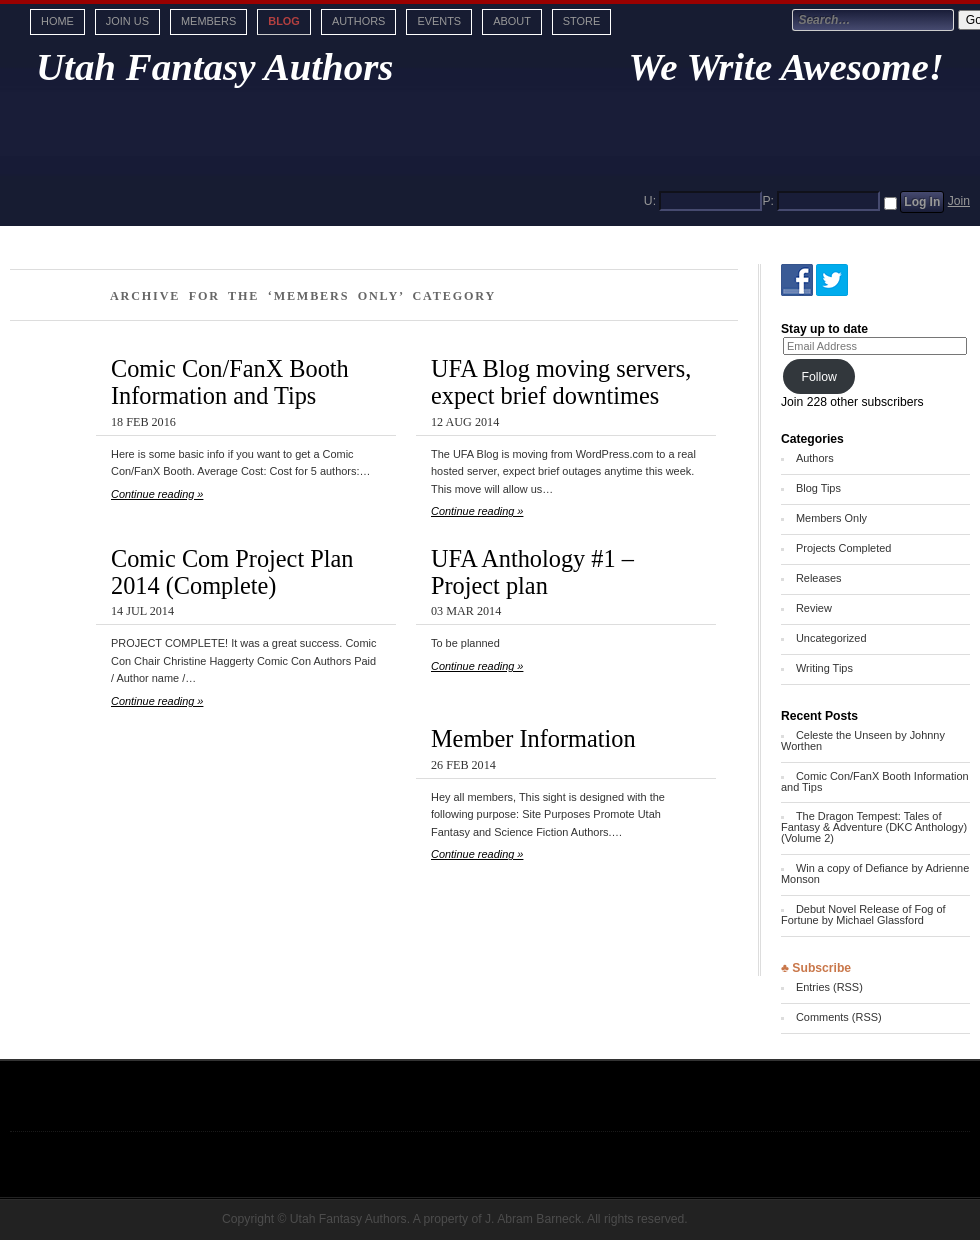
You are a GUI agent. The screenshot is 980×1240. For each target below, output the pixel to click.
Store (581, 21)
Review (814, 608)
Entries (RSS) (829, 987)
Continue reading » (157, 494)
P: (768, 201)
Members (208, 21)
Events (439, 21)
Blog (284, 21)
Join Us (127, 21)
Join (959, 201)
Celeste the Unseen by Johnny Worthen (863, 740)
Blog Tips (818, 488)
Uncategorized (831, 638)
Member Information (533, 738)
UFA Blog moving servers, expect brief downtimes (561, 382)
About (512, 21)
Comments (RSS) (839, 1017)
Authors (358, 21)
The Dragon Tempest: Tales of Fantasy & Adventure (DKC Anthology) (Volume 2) (874, 827)
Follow (819, 377)
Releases (819, 578)
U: (650, 201)
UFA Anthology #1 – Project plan (532, 572)
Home (57, 21)
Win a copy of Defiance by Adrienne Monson (875, 873)
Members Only (831, 518)
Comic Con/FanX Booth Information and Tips (230, 382)
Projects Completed (843, 548)
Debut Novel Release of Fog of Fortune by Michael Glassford (863, 914)
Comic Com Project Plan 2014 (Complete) (232, 572)
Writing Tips (824, 668)
